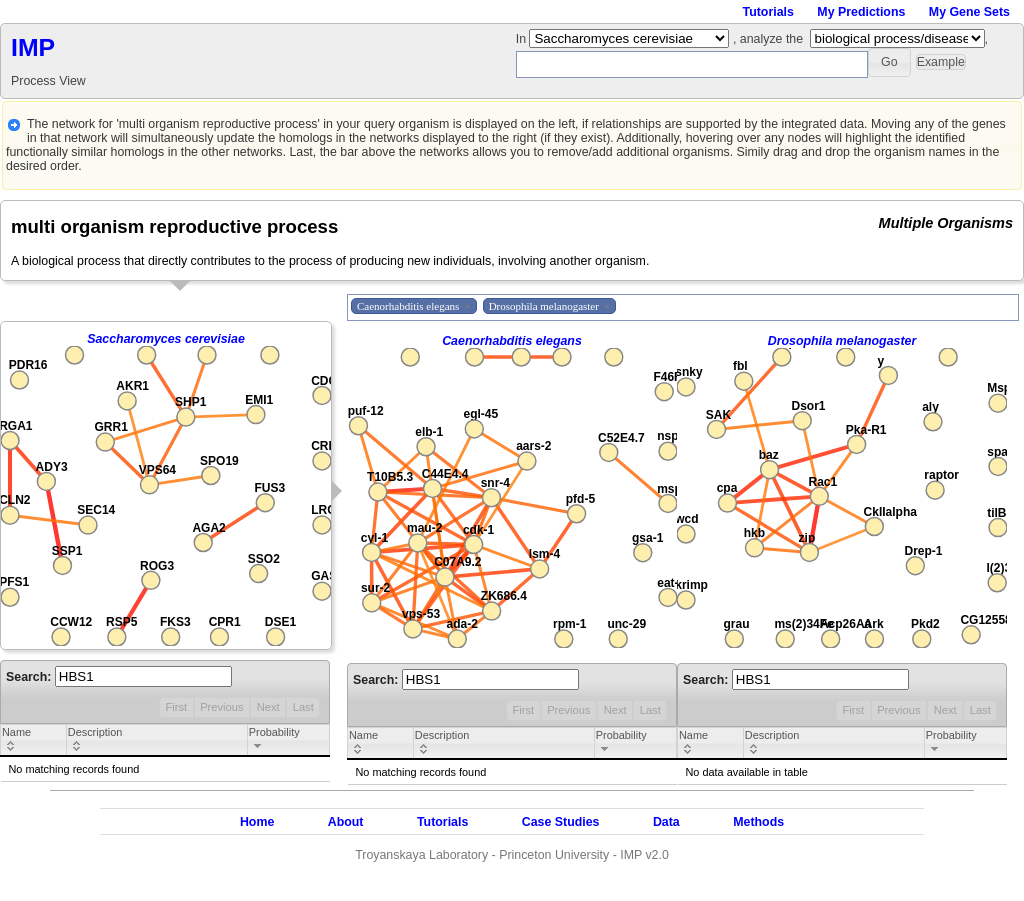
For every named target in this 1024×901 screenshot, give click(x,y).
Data (666, 822)
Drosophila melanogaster (842, 341)
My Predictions (861, 12)
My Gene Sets (969, 12)
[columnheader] (34, 741)
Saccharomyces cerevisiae (166, 339)
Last (303, 707)
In (523, 39)
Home (257, 822)
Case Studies (561, 822)
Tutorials (768, 12)
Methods (758, 822)
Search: (119, 677)
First (176, 707)
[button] (889, 62)
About (346, 822)
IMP (33, 47)
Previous (221, 707)
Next (268, 707)
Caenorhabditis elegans (512, 341)
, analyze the (768, 39)
